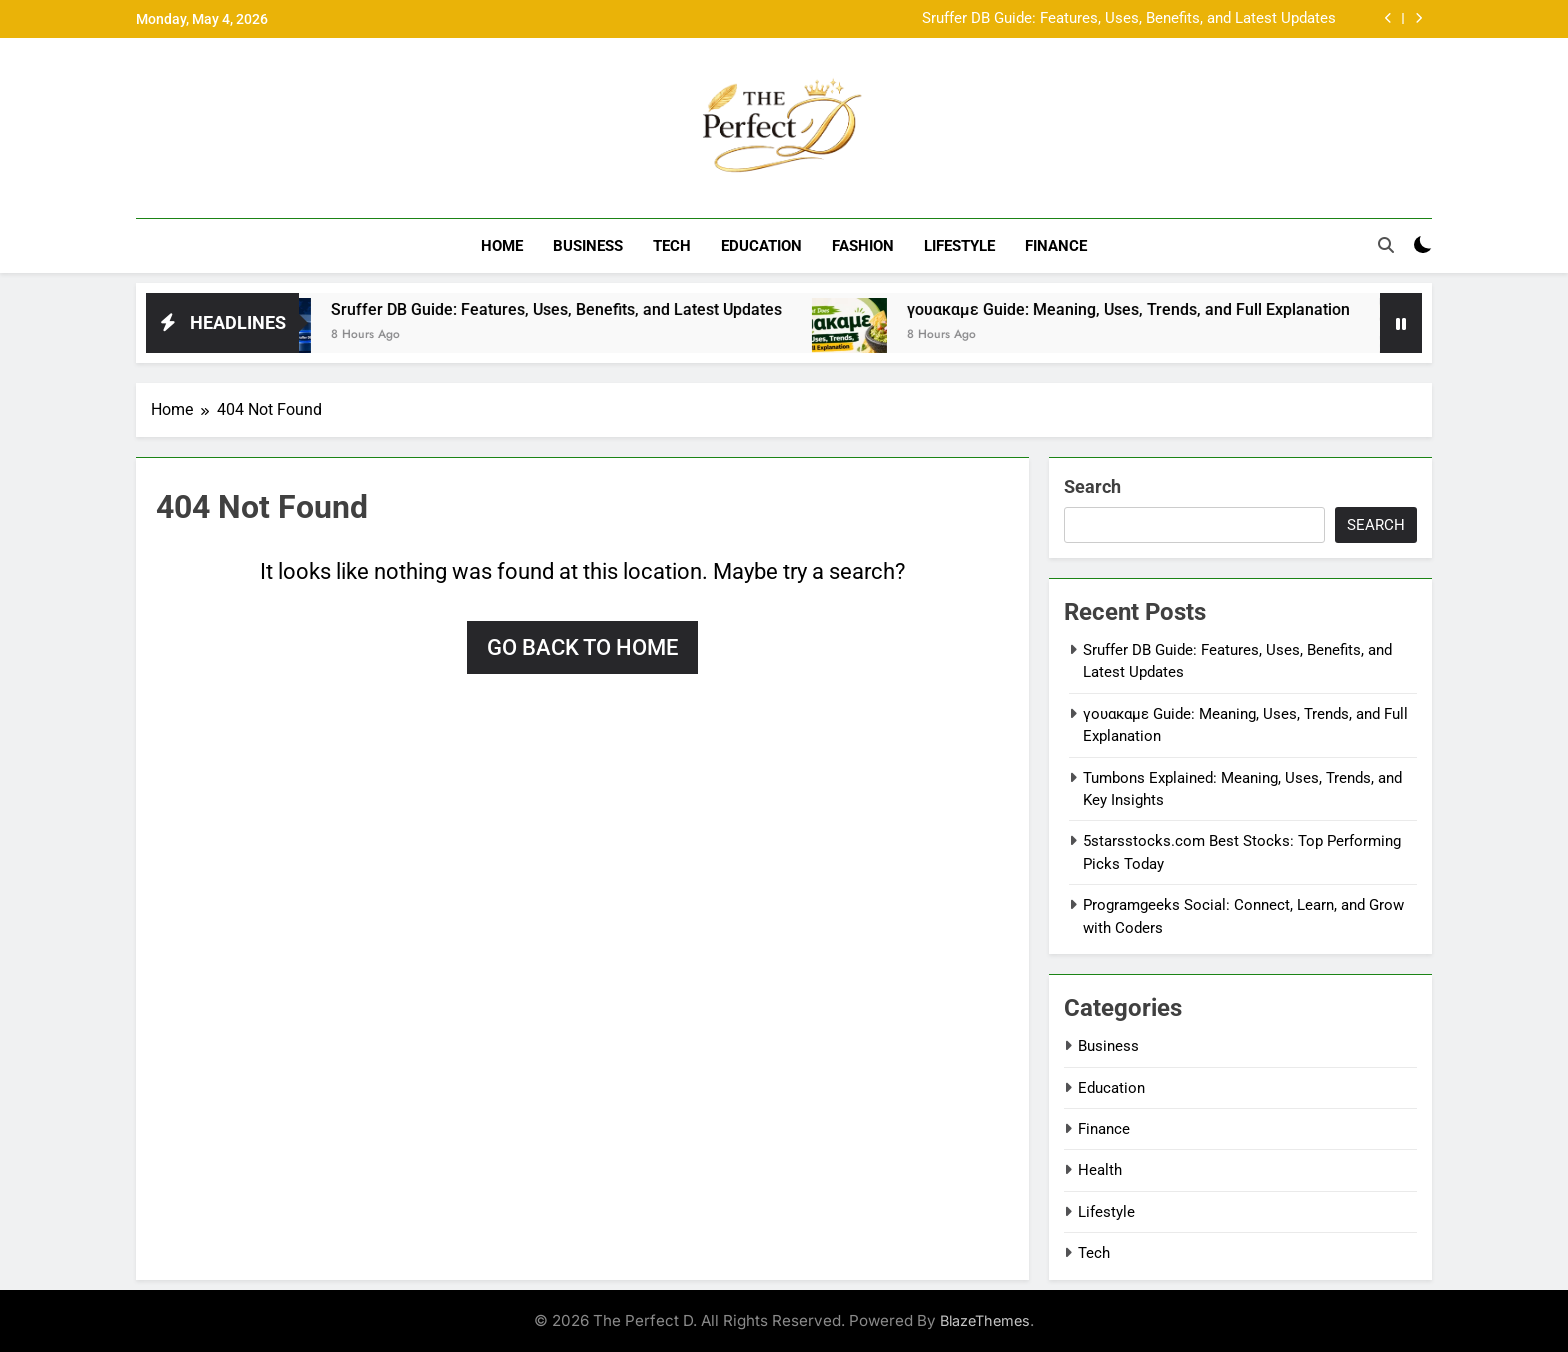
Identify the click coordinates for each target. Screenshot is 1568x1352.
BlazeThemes (985, 1320)
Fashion (863, 246)
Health (1100, 1170)
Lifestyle (959, 246)
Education (761, 246)
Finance (1056, 246)
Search (1092, 486)
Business (588, 246)
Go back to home (582, 647)
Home (502, 246)
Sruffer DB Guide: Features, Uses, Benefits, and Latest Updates (1129, 19)
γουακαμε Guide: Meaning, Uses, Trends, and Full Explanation (1153, 309)
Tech (672, 246)
